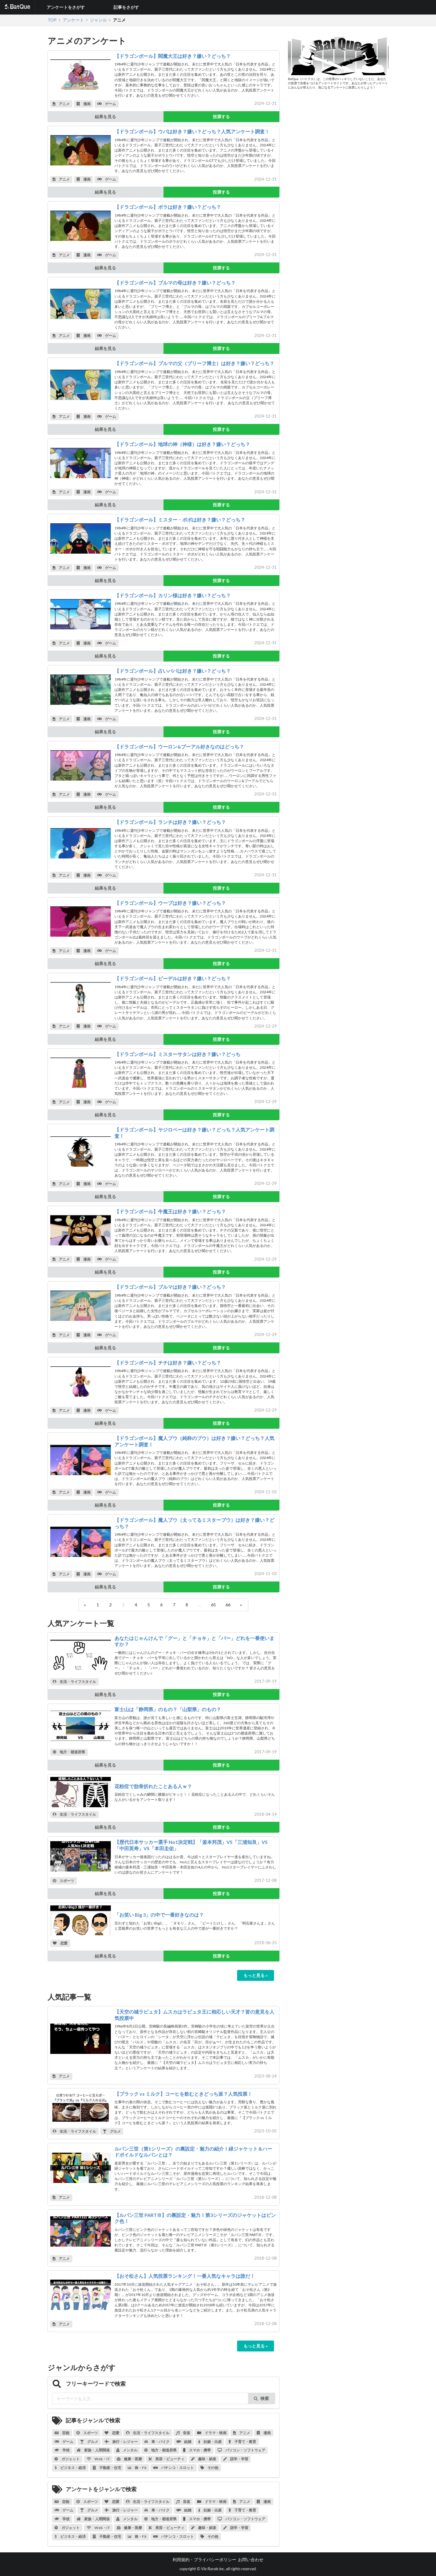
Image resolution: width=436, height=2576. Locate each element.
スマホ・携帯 (197, 2450)
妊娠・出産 (210, 2441)
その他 (209, 2467)
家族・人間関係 (93, 2450)
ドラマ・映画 (211, 2433)
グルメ (112, 2131)
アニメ (61, 104)
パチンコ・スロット (173, 2467)
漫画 (84, 104)
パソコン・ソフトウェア (241, 2450)
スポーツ (63, 1880)
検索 (261, 2398)
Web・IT (98, 2459)
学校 (62, 2450)
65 (213, 1604)
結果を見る (105, 116)
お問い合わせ (250, 2559)
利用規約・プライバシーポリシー (204, 2559)
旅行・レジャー (121, 2441)
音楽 (183, 2433)
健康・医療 (129, 2459)
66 (228, 1604)
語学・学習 (235, 2459)
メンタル (126, 2450)
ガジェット (67, 2459)
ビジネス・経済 (70, 2467)
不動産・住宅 (107, 2467)
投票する (221, 116)
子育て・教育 (242, 2441)
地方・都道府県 (69, 1752)
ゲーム (106, 104)
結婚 (183, 2441)
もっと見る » (255, 1975)
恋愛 (60, 1943)
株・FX (137, 2467)
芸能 (61, 2433)
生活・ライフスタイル (74, 1681)
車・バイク (157, 2441)
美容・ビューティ (166, 2459)
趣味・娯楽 (203, 2459)
